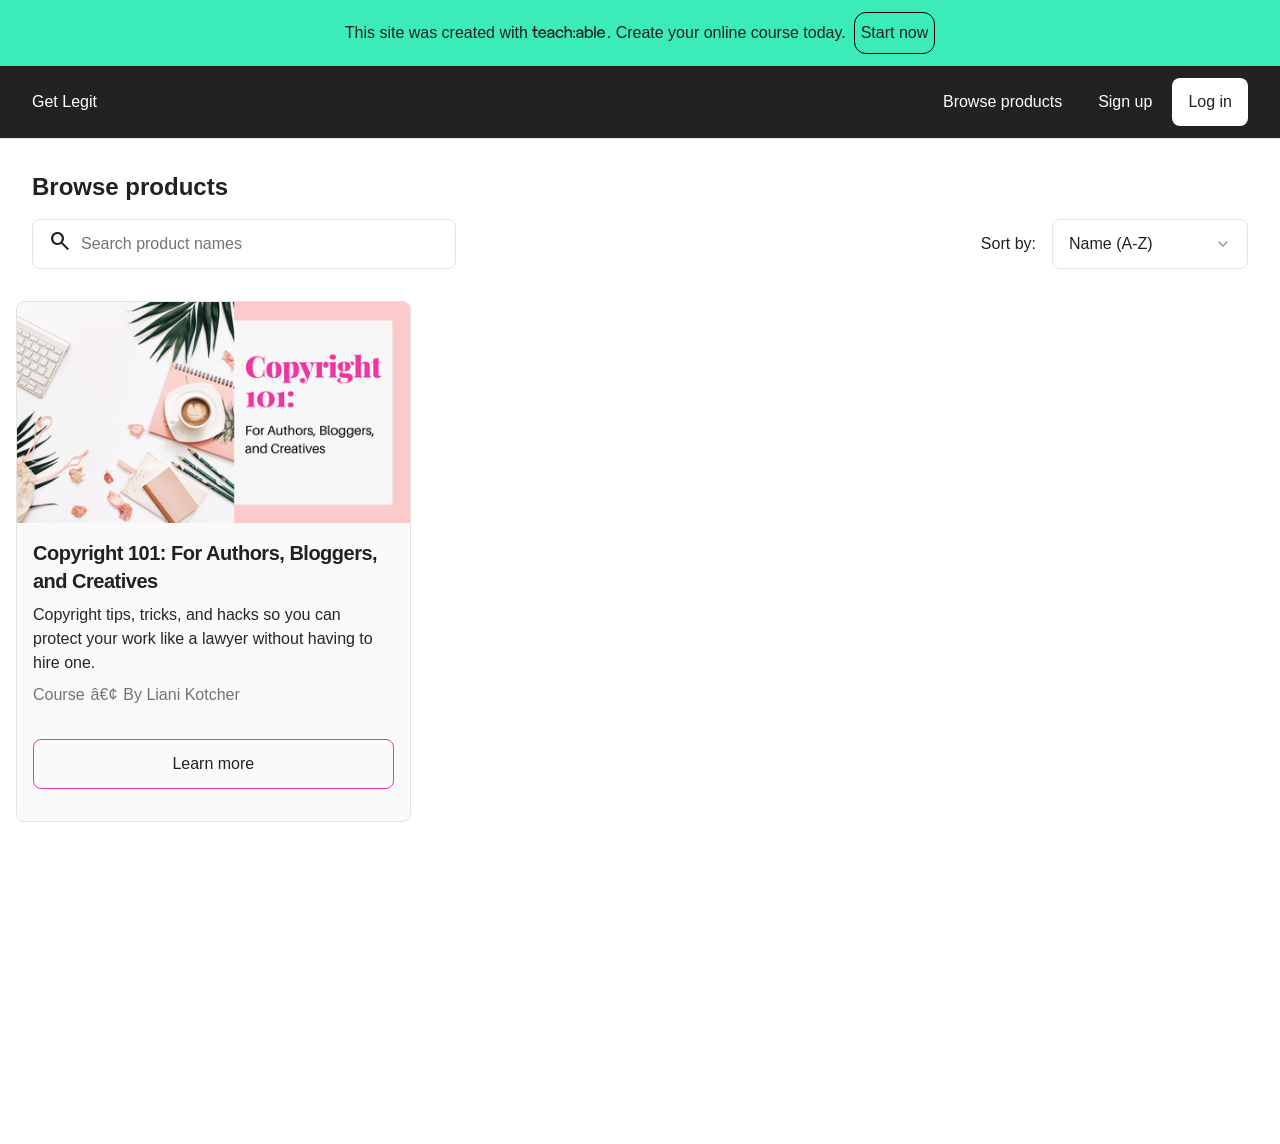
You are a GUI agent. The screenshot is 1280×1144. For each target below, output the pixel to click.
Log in (1210, 101)
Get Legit (64, 101)
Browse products (1002, 101)
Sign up (1125, 101)
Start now (895, 32)
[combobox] (1150, 244)
